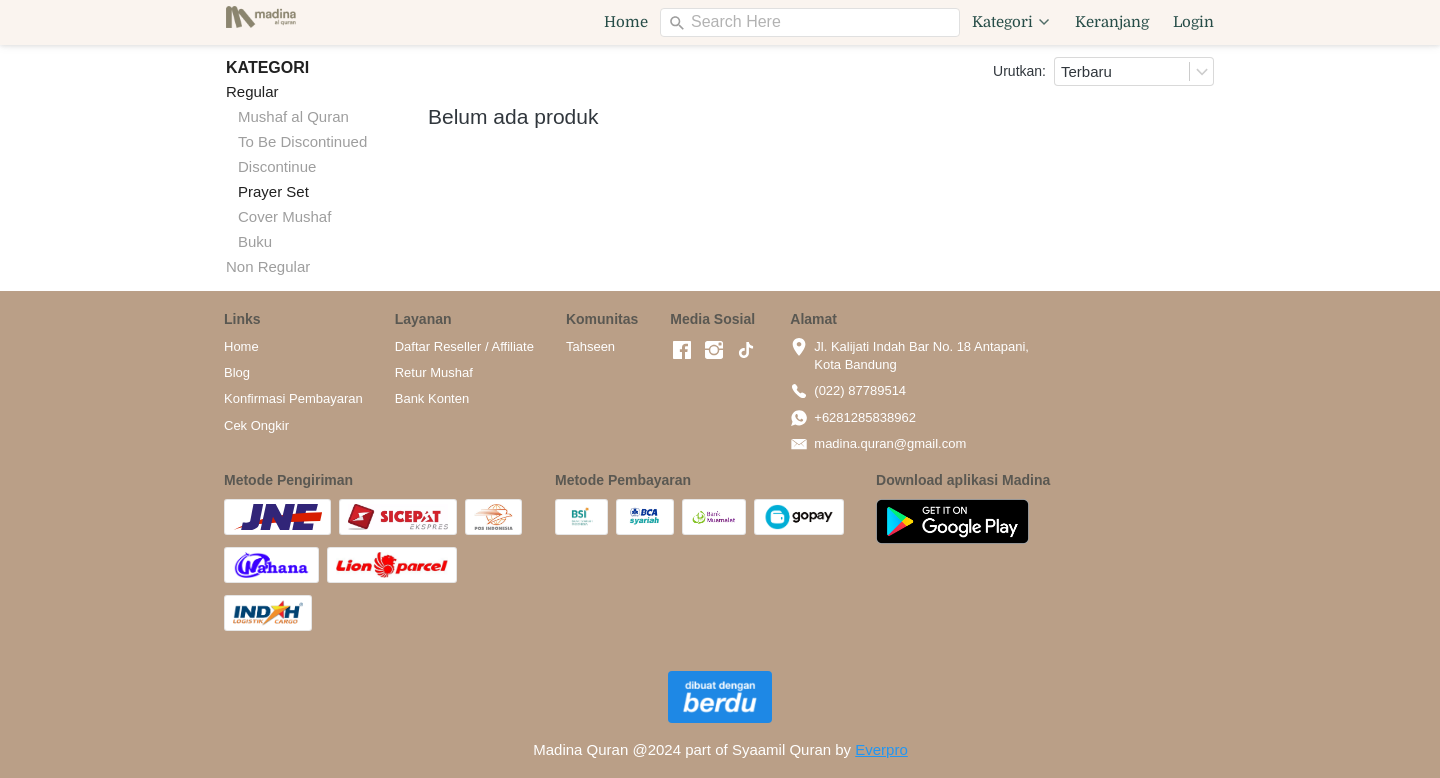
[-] (682, 351)
